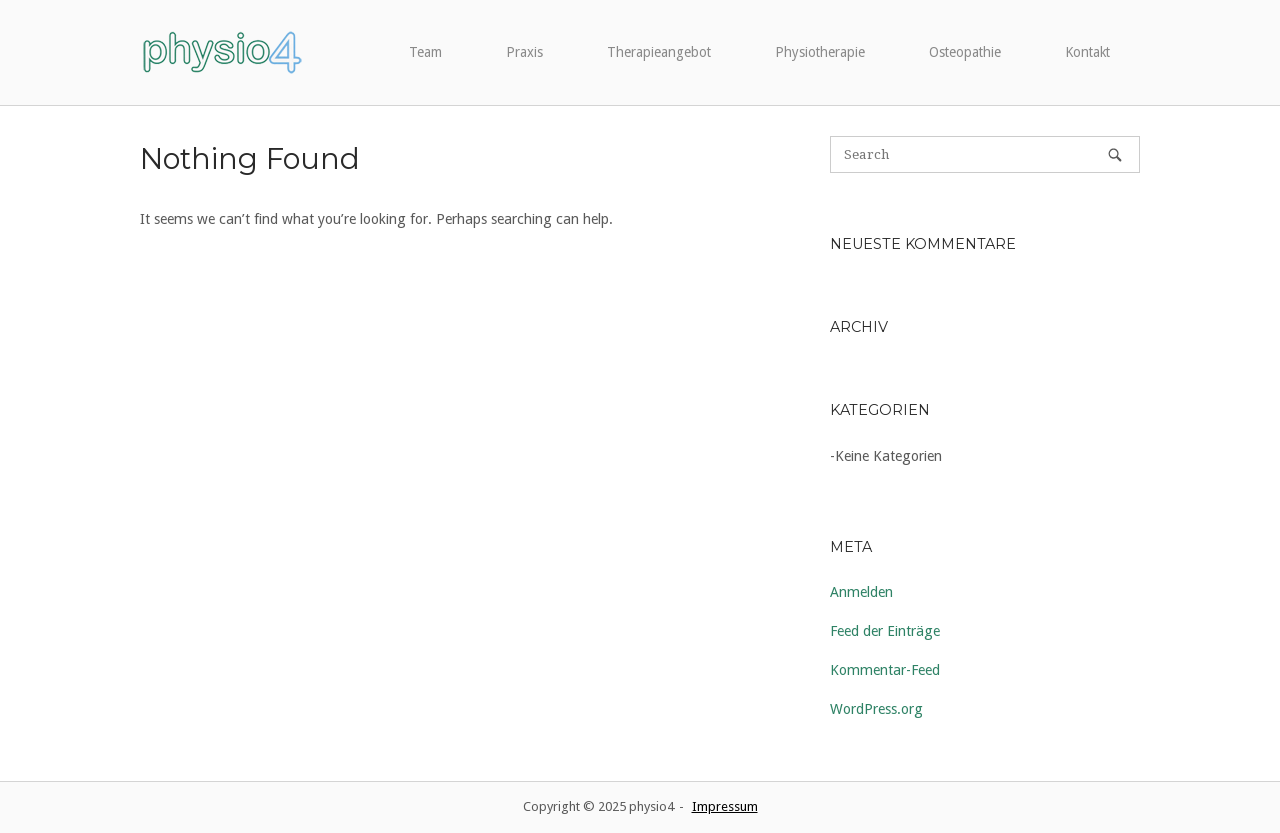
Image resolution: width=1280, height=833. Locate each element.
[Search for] (985, 154)
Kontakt (1087, 52)
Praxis (524, 52)
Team (425, 52)
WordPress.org (876, 709)
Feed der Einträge (885, 631)
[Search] (1115, 154)
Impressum (725, 806)
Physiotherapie (820, 52)
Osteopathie (965, 52)
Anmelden (861, 592)
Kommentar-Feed (885, 670)
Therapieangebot (659, 52)
